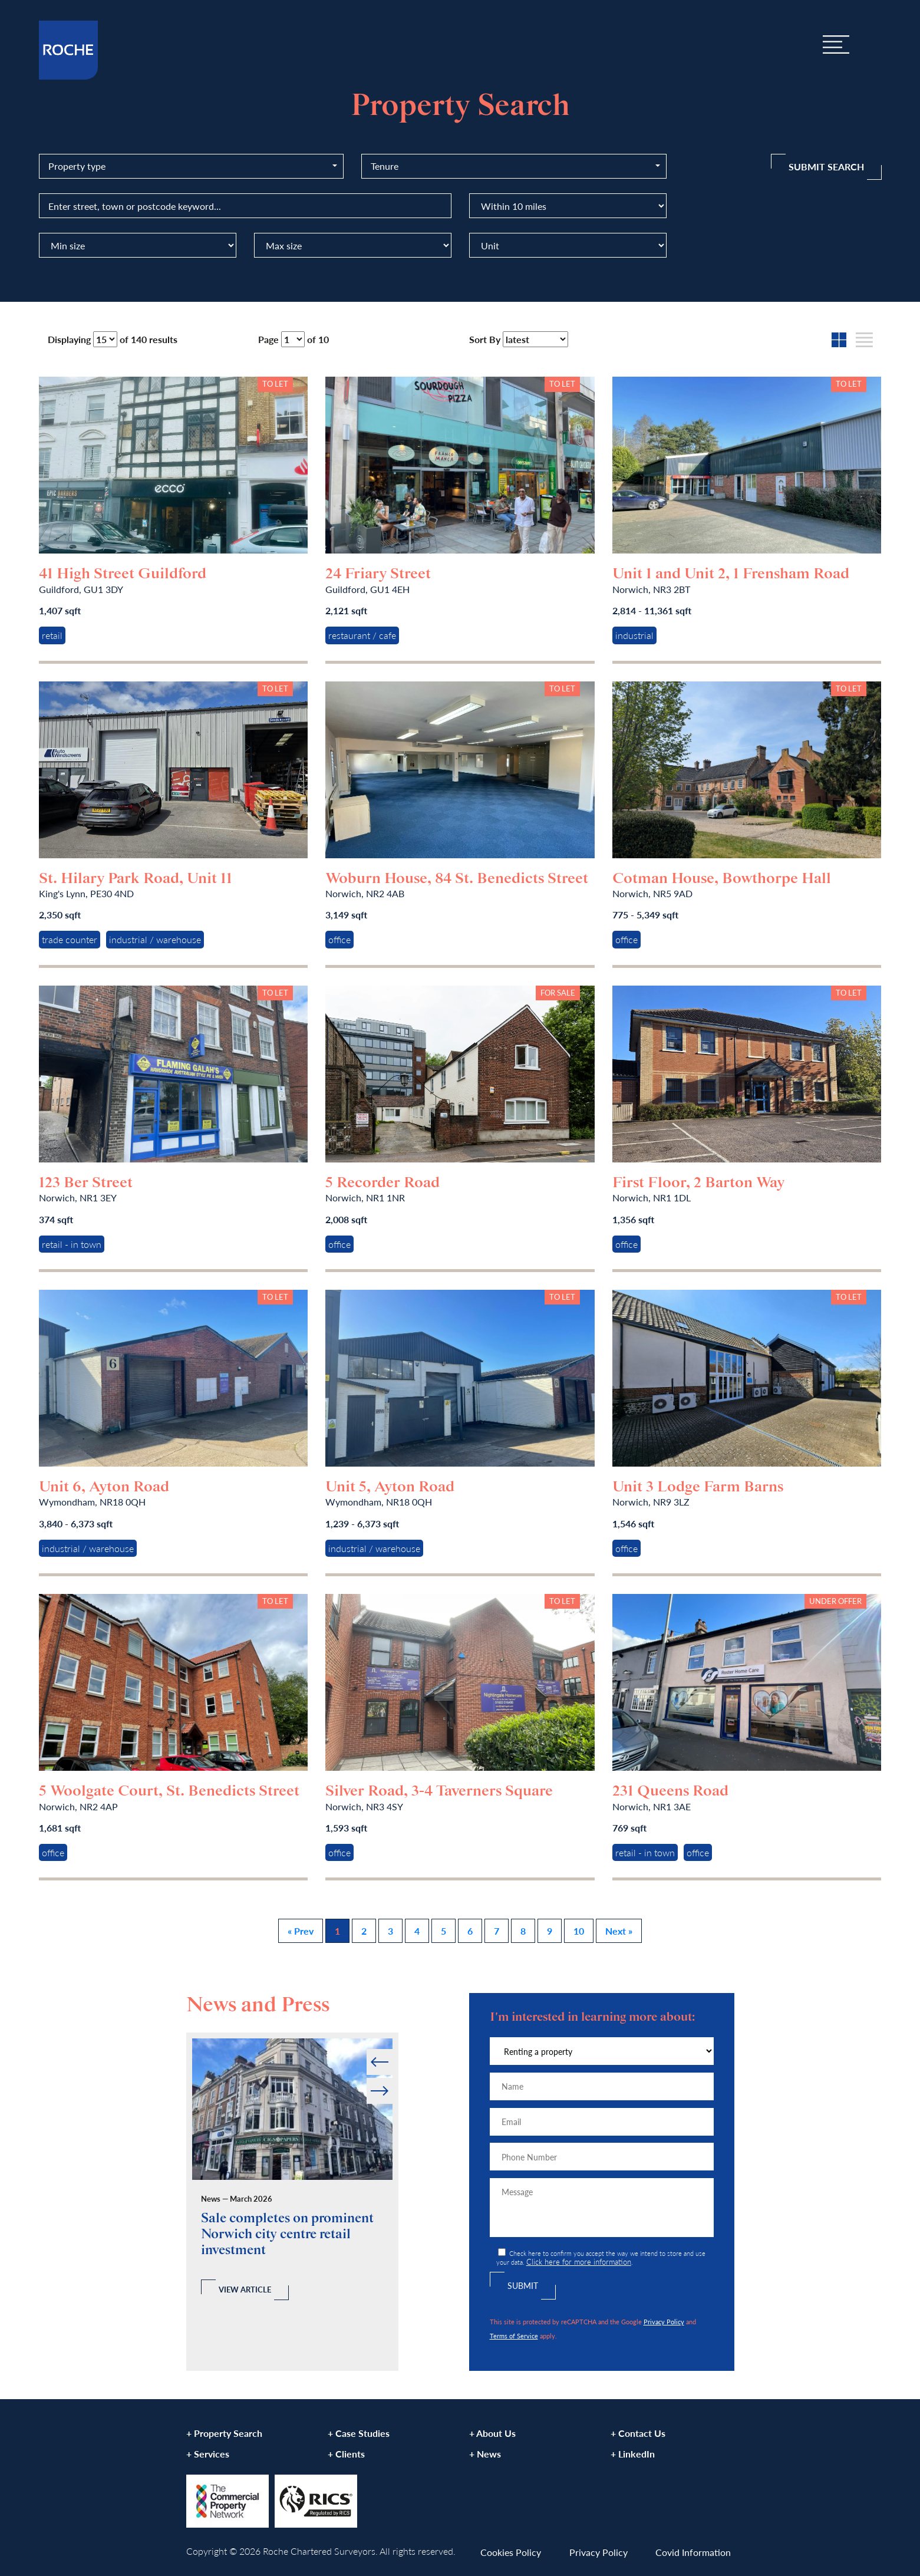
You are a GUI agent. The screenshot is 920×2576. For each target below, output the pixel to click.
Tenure (384, 166)
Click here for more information (578, 2262)
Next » (618, 1931)
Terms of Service (514, 2335)
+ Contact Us (638, 2433)
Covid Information (693, 2552)
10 (578, 1931)
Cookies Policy (510, 2552)
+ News (485, 2453)
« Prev (301, 1931)
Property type (76, 166)
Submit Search (826, 166)
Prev (367, 2049)
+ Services (207, 2453)
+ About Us (492, 2433)
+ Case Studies (359, 2433)
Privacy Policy (664, 2321)
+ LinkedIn (633, 2453)
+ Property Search (224, 2433)
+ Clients (346, 2453)
